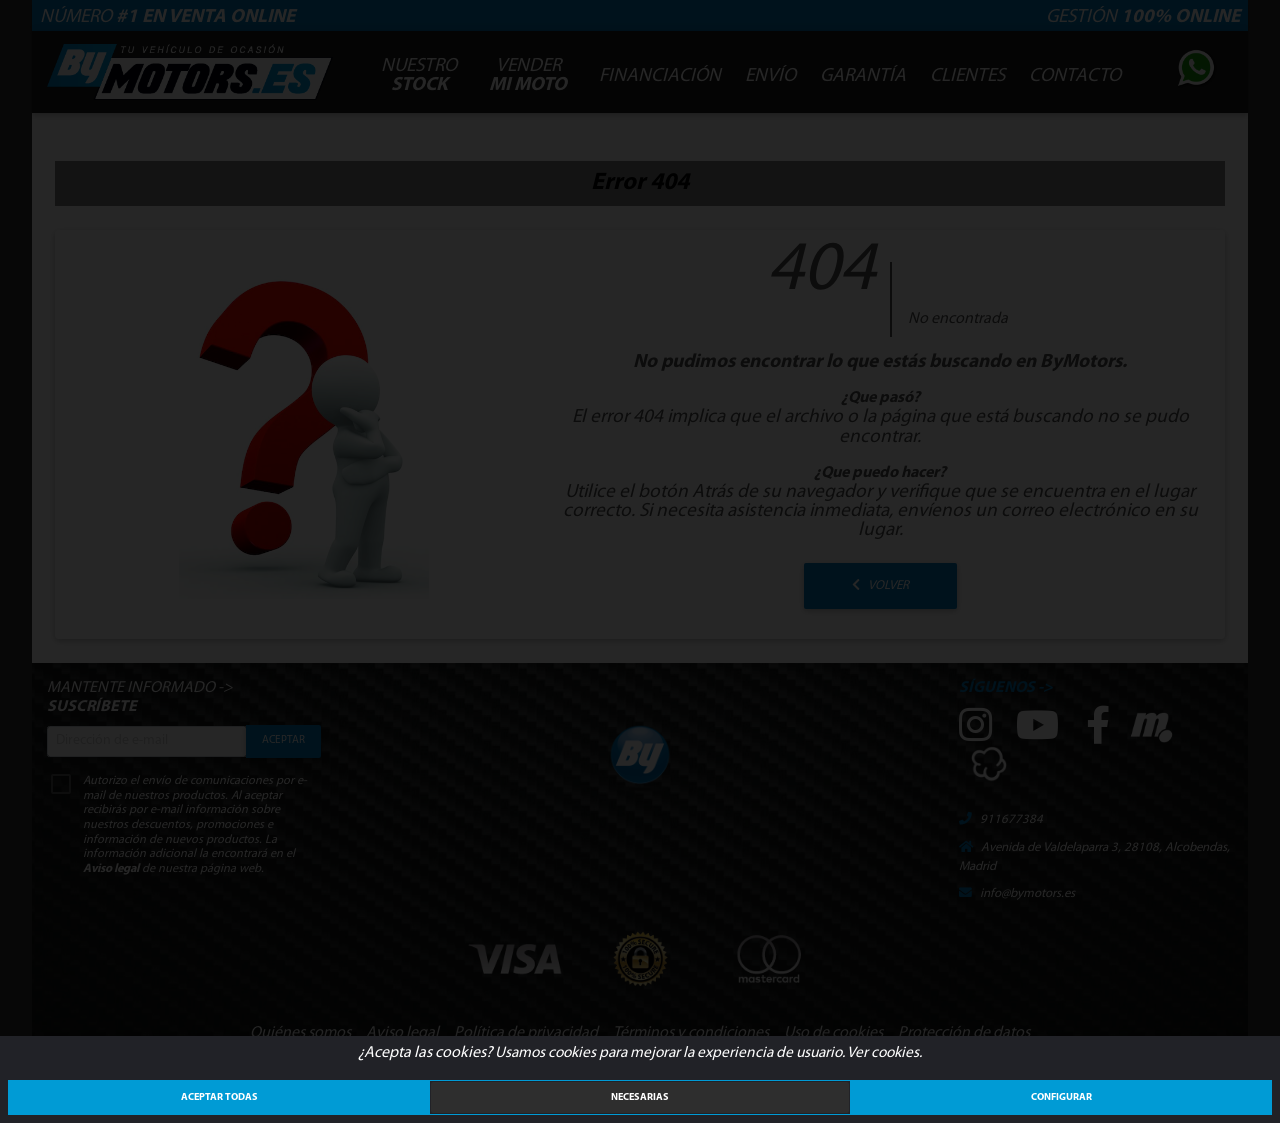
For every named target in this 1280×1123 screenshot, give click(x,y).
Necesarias (640, 1097)
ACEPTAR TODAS (219, 1097)
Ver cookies (883, 1053)
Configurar (1061, 1097)
